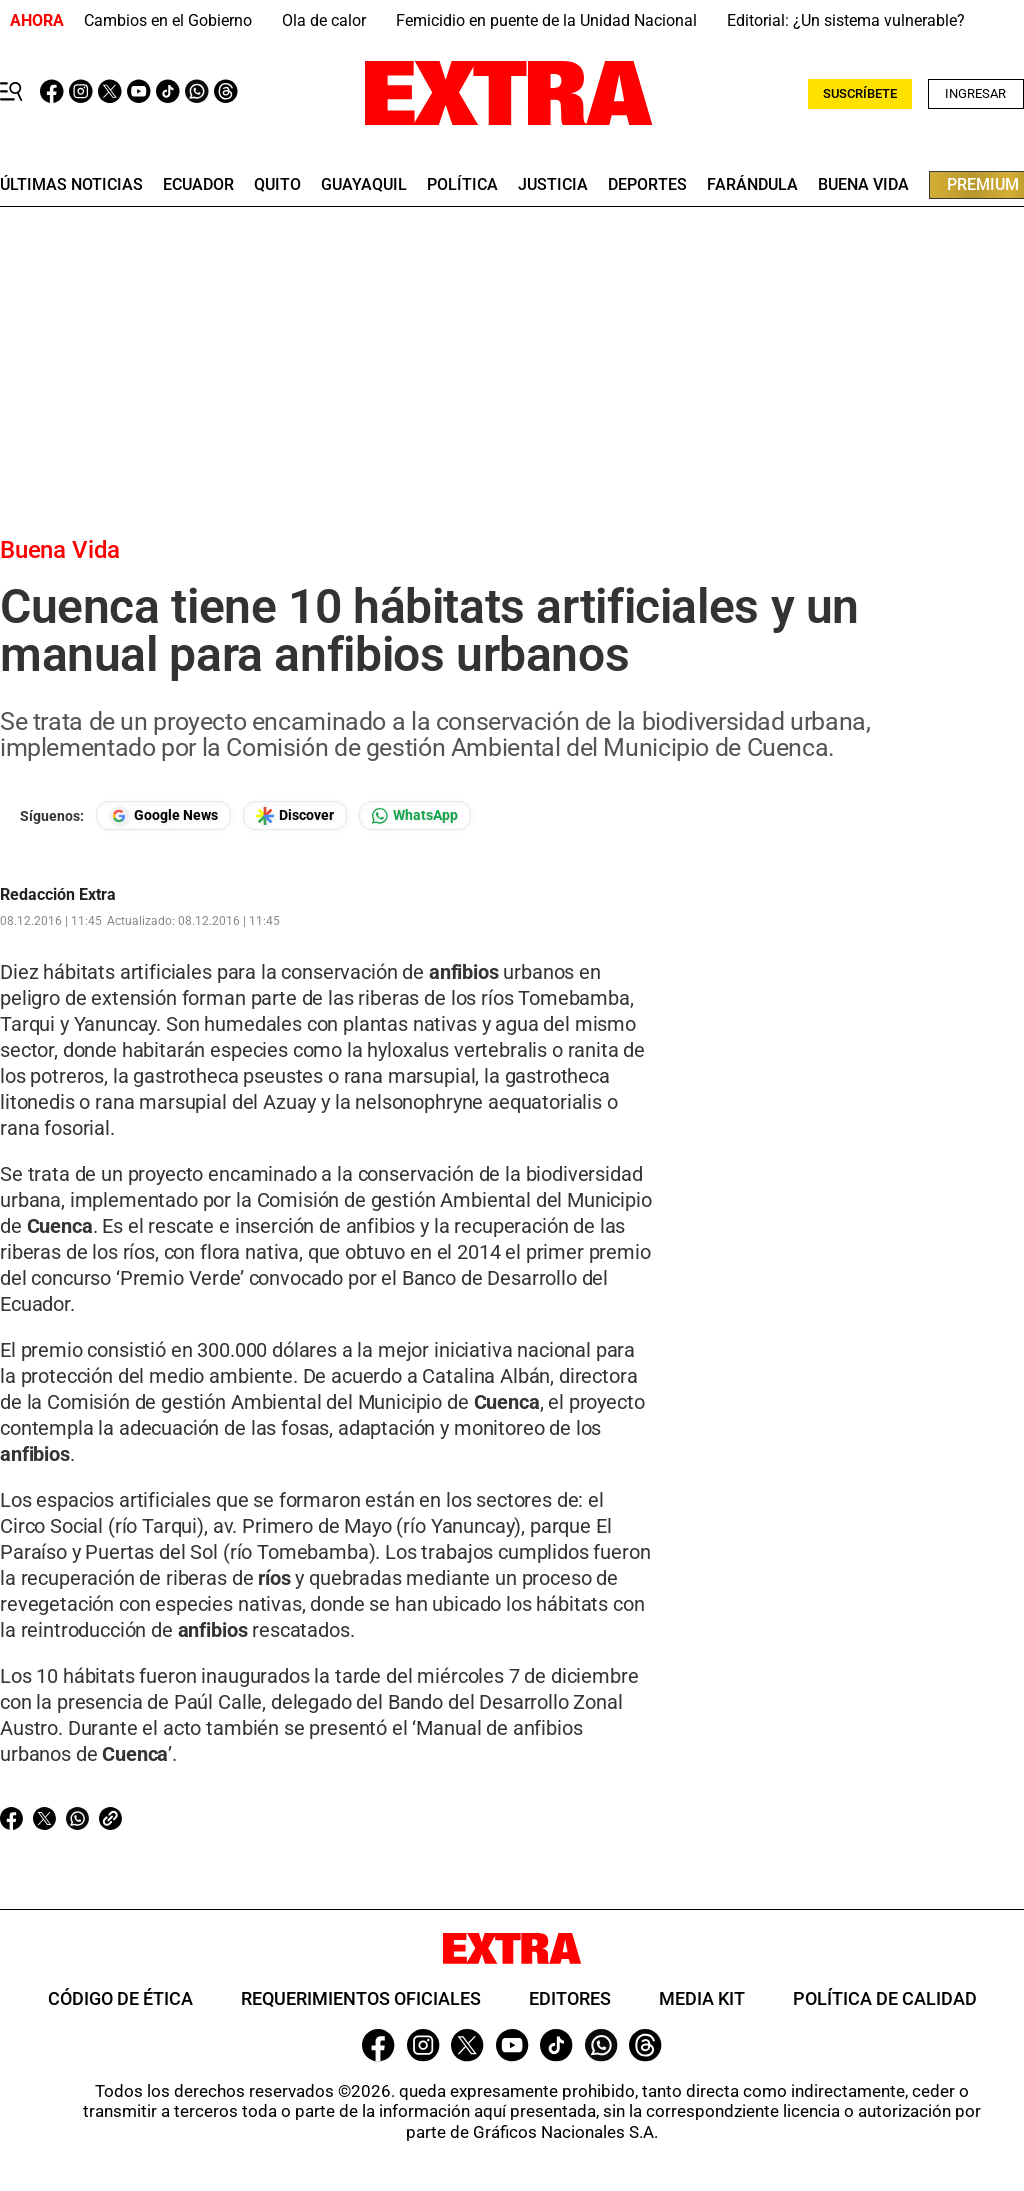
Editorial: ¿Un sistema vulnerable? (846, 20)
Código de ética (120, 1998)
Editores (570, 1998)
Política (462, 185)
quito (277, 185)
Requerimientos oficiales (361, 1998)
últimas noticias (71, 185)
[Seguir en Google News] (163, 815)
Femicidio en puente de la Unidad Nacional (546, 20)
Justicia (553, 185)
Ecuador (198, 185)
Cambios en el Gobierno (168, 20)
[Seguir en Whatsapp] (415, 815)
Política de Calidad (885, 1998)
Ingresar (975, 93)
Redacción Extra (58, 895)
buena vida (863, 185)
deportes (647, 185)
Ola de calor (324, 20)
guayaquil (364, 185)
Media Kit (702, 1998)
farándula (752, 185)
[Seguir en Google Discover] (295, 815)
